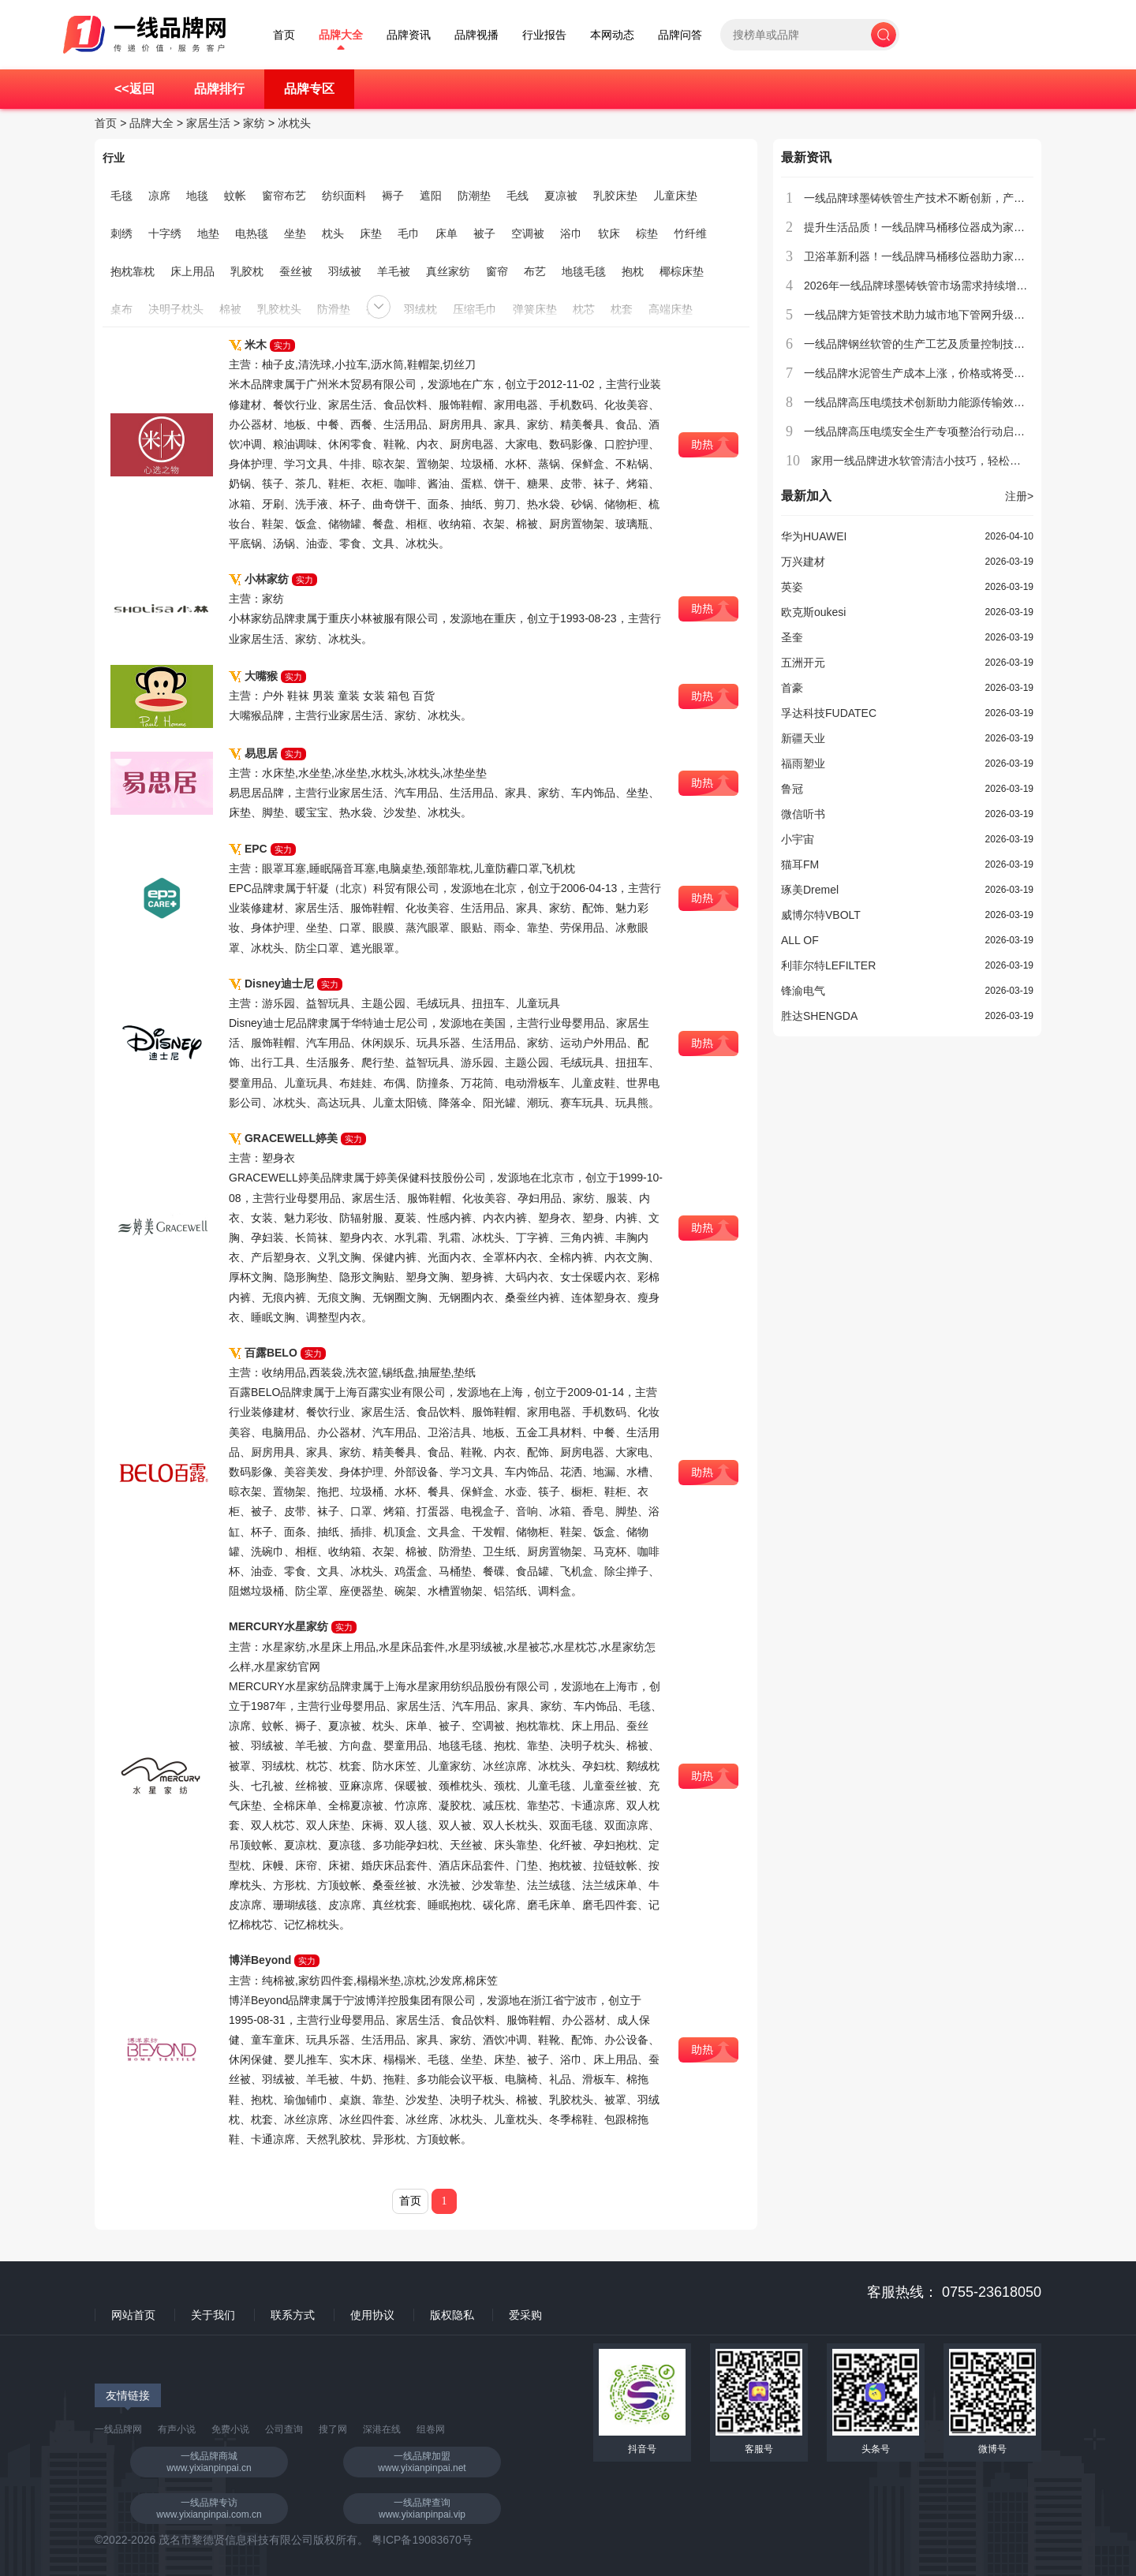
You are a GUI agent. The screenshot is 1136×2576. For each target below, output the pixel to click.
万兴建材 (803, 561)
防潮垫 (474, 195)
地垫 (208, 233)
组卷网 (431, 2429)
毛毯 (121, 195)
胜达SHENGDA (819, 1016)
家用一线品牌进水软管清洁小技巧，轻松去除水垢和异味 (949, 460)
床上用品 (192, 271)
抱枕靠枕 (132, 271)
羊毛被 (393, 271)
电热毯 (251, 233)
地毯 (197, 195)
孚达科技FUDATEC (828, 713)
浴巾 (571, 233)
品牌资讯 (409, 35)
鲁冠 (792, 788)
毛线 (517, 195)
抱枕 (633, 271)
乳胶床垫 (615, 195)
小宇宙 (797, 839)
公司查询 (284, 2429)
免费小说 (230, 2429)
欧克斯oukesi (813, 612)
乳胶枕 (246, 271)
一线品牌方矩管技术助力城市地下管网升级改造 (920, 314)
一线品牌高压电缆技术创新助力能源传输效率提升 (925, 402)
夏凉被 (560, 195)
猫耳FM (800, 864)
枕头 (333, 233)
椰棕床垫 (682, 271)
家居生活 (208, 123)
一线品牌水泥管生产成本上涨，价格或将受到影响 (925, 373)
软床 (609, 233)
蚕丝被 (295, 271)
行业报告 (544, 35)
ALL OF (800, 940)
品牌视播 (476, 35)
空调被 (527, 233)
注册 (1019, 496)
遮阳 (431, 195)
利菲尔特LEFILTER (828, 965)
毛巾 (409, 233)
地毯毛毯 (584, 271)
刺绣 (121, 233)
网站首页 (133, 2315)
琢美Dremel (810, 889)
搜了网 (333, 2429)
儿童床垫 (675, 195)
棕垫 (647, 233)
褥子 (393, 195)
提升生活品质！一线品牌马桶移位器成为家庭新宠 (925, 227)
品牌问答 (680, 35)
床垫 (371, 233)
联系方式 (293, 2315)
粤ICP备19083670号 (422, 2539)
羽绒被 (344, 271)
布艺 (535, 271)
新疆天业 (803, 738)
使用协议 (372, 2315)
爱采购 (525, 2315)
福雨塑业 (803, 763)
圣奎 (792, 637)
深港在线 (382, 2429)
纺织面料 (344, 195)
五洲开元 (803, 662)
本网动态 (612, 35)
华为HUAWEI (813, 536)
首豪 (792, 687)
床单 (446, 233)
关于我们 (213, 2315)
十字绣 (164, 233)
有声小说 (177, 2429)
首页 (284, 35)
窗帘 (497, 271)
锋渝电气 (803, 990)
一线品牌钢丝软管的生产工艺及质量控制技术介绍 (925, 344)
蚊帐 (235, 195)
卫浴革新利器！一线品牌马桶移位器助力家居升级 (925, 256)
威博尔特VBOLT (821, 915)
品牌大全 (341, 35)
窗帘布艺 (284, 195)
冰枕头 (294, 123)
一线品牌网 (118, 2429)
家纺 (254, 123)
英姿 (792, 587)
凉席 (159, 195)
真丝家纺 (448, 271)
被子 (484, 233)
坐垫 (295, 233)
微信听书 (803, 814)
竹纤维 (690, 233)
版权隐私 (452, 2315)
